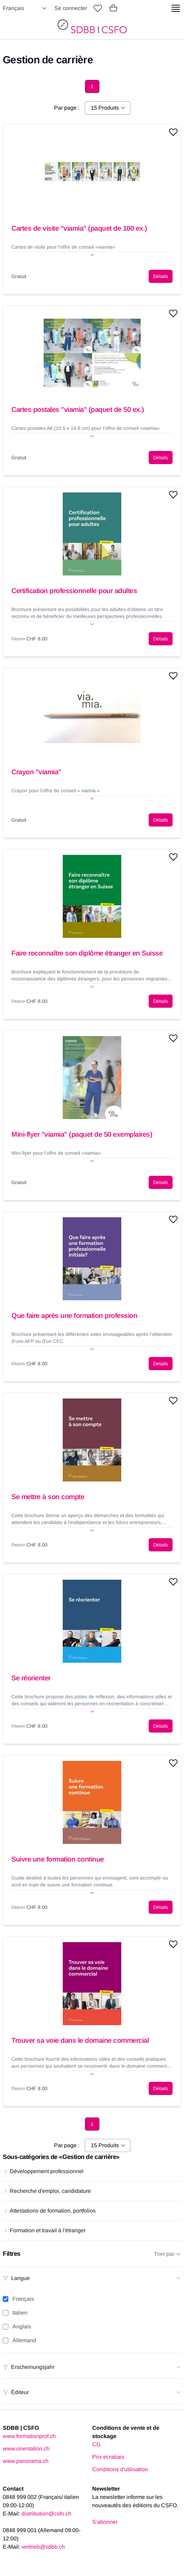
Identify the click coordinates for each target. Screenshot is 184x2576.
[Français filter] (5, 2299)
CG (96, 2444)
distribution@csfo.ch (46, 2514)
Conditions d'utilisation (120, 2469)
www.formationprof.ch (29, 2436)
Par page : (66, 108)
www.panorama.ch (26, 2461)
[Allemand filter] (5, 2340)
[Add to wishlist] (173, 132)
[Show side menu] (175, 8)
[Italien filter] (5, 2313)
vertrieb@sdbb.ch (43, 2547)
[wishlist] (97, 8)
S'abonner (104, 2522)
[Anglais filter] (5, 2326)
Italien (19, 2313)
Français (23, 2299)
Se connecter (70, 8)
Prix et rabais (108, 2457)
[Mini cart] (113, 8)
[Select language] (26, 8)
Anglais (21, 2326)
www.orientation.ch (26, 2449)
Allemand (24, 2340)
